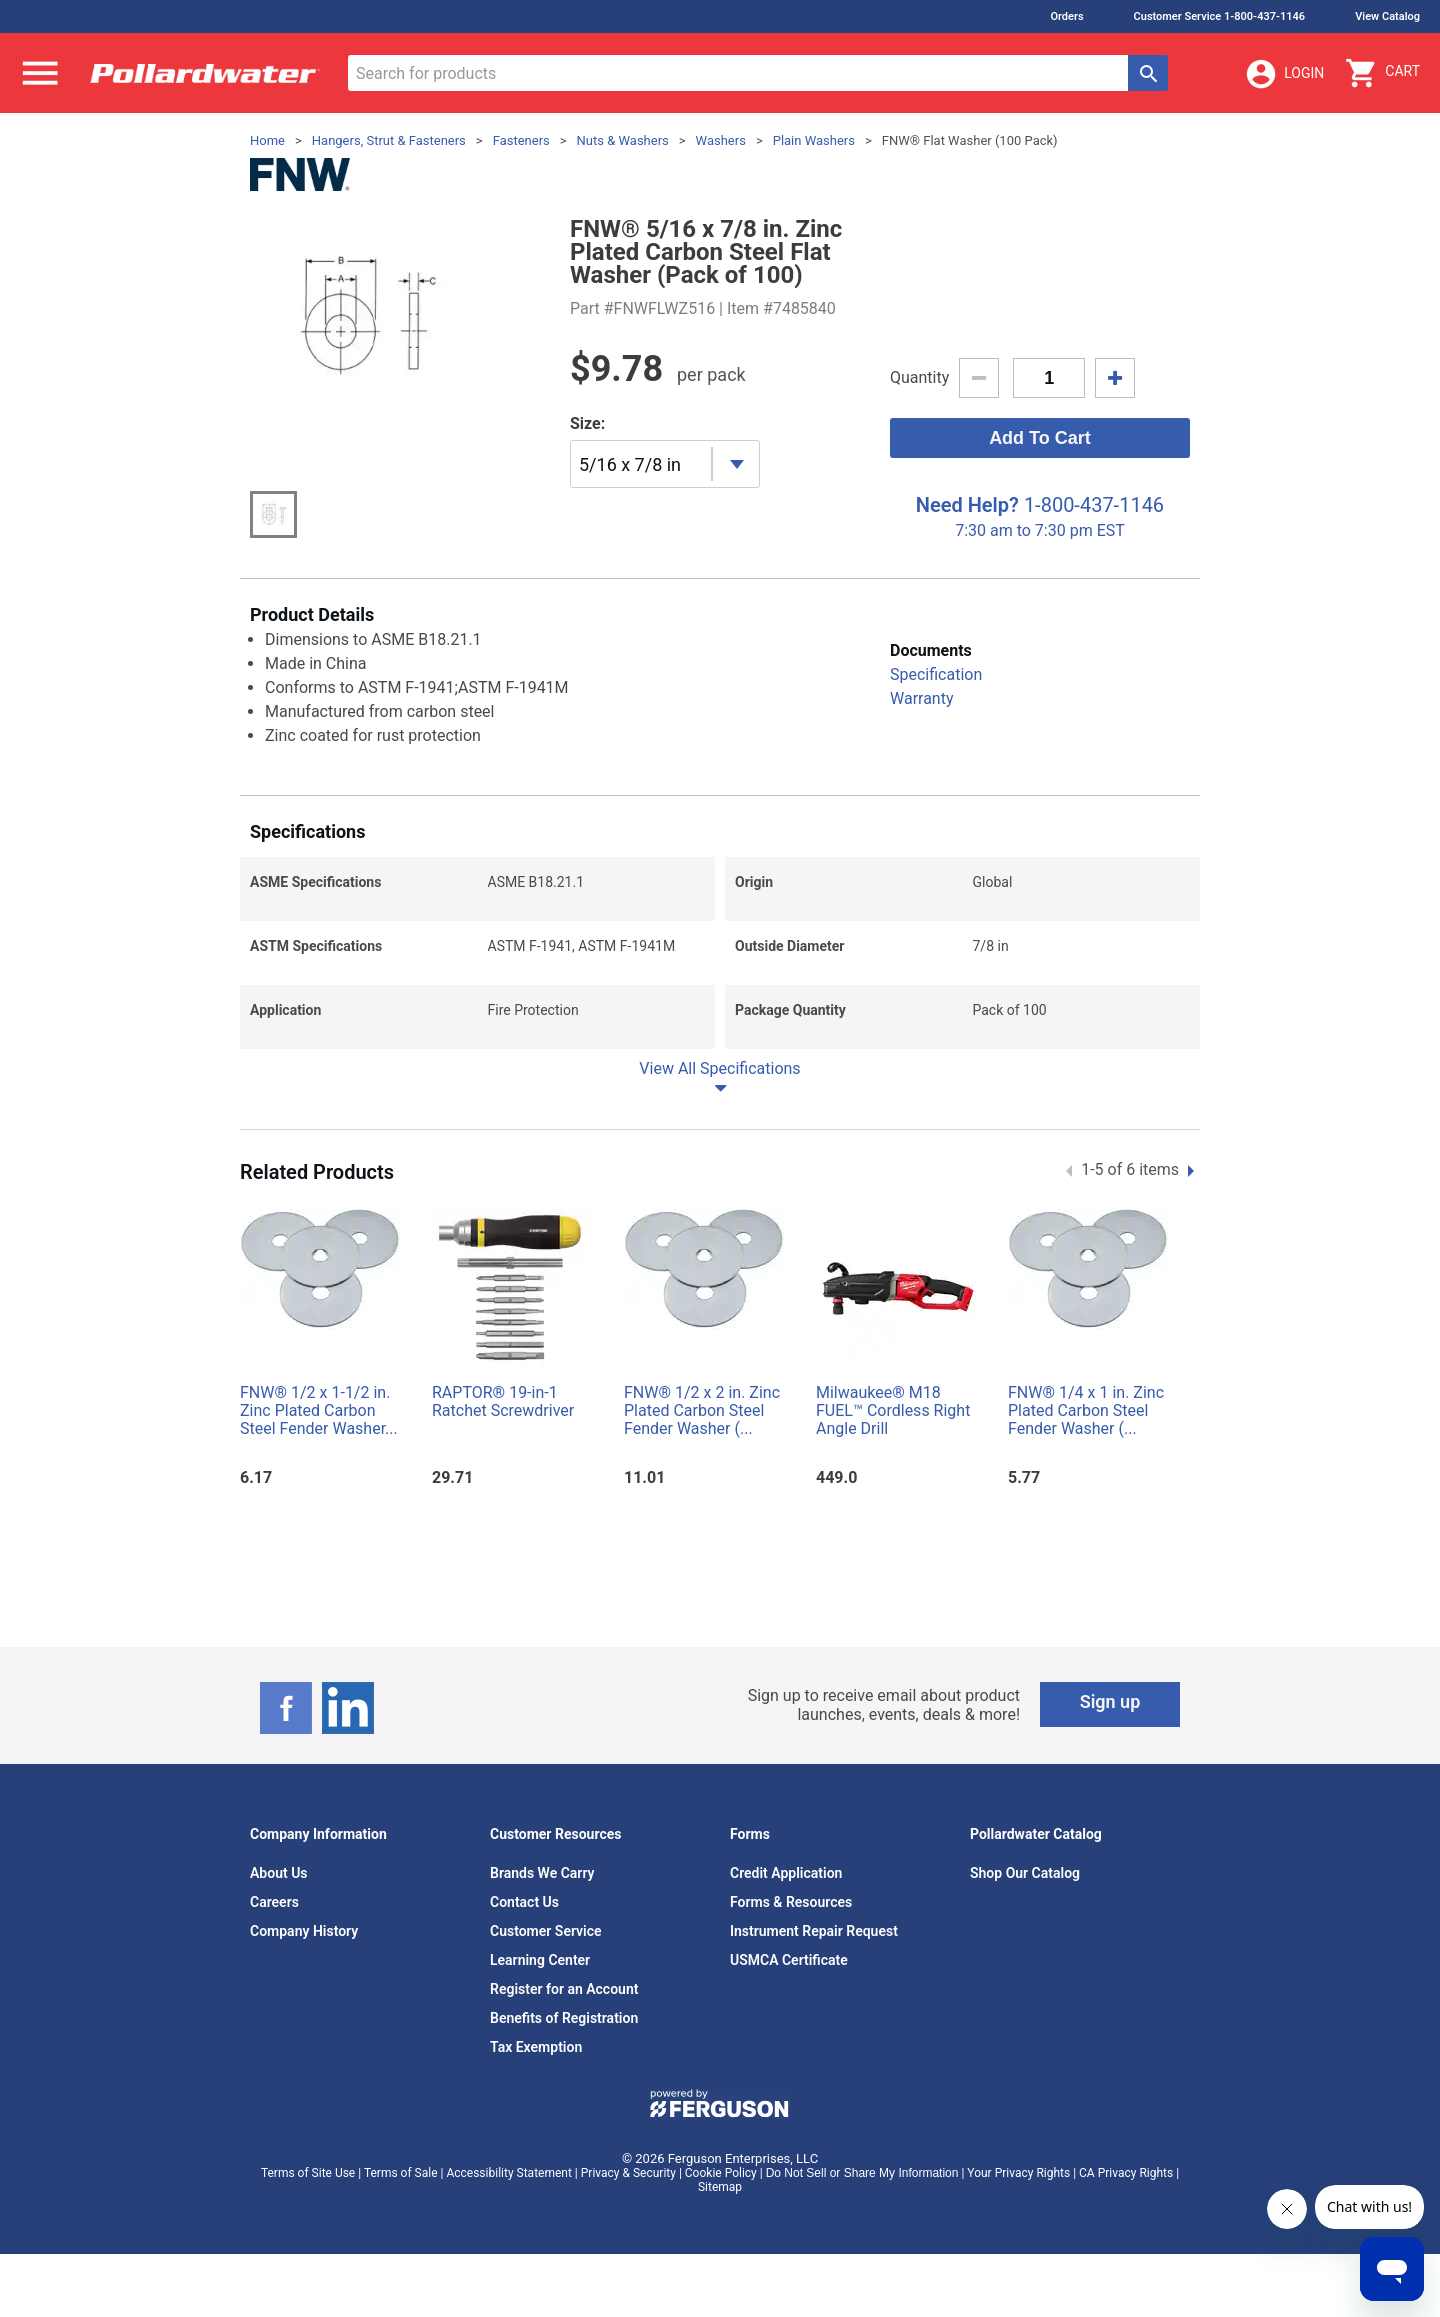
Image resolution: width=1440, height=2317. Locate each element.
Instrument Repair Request (814, 1931)
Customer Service (546, 1931)
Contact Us (524, 1902)
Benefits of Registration (564, 2018)
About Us (279, 1873)
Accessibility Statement (508, 2173)
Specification (936, 674)
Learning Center (540, 1960)
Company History (304, 1931)
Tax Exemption (536, 2047)
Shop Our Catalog (1025, 1873)
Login (1284, 74)
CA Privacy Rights (1126, 2173)
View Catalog (1387, 16)
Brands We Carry (542, 1873)
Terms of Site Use (308, 2173)
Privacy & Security (628, 2173)
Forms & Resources (791, 1902)
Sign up (1110, 1701)
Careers (274, 1902)
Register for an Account (564, 1989)
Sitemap (720, 2187)
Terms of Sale (401, 2173)
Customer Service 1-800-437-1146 (1220, 16)
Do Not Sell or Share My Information (862, 2173)
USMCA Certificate (789, 1960)
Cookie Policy (721, 2173)
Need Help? (967, 505)
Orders (1066, 16)
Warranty (922, 698)
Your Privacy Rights (1018, 2173)
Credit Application (786, 1873)
